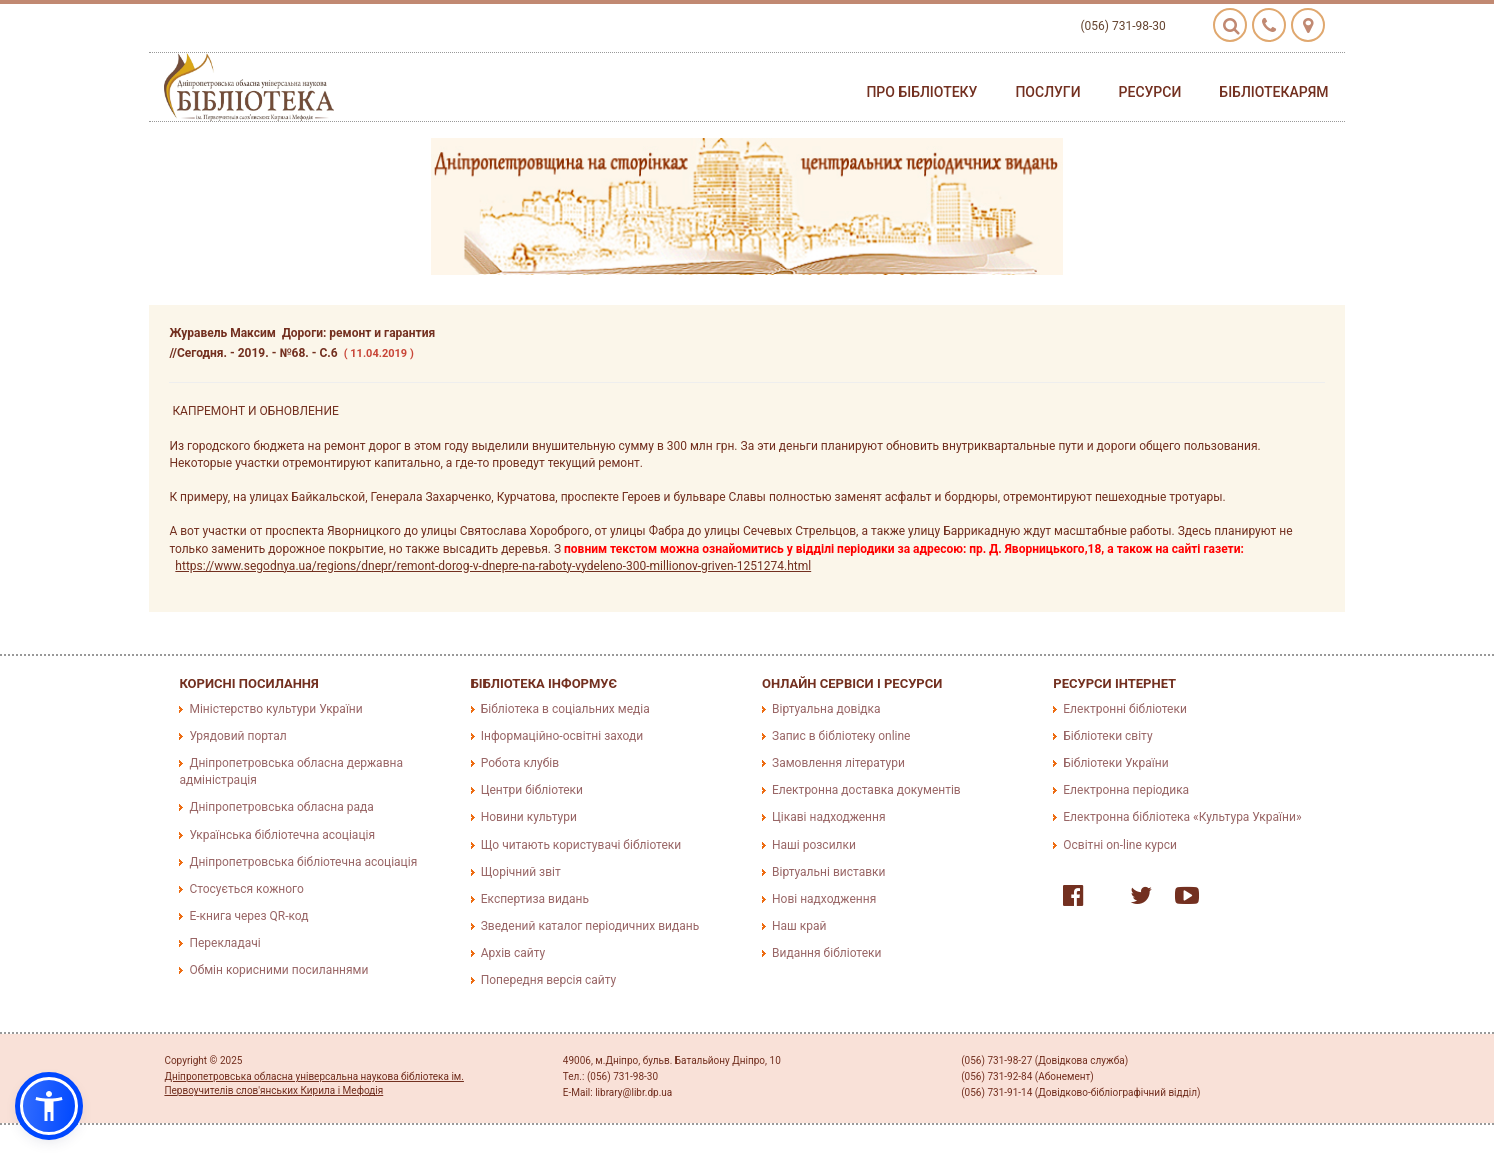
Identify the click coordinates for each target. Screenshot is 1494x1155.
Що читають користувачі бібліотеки (581, 845)
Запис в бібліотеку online (841, 736)
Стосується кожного (246, 889)
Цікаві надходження (829, 817)
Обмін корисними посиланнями (278, 970)
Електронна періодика (1126, 790)
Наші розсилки (814, 845)
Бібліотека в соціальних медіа (565, 709)
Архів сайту (513, 953)
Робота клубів (520, 763)
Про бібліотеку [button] (921, 92)
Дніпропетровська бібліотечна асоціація (303, 862)
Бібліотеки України (1115, 763)
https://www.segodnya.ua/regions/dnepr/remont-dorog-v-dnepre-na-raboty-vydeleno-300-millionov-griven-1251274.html (493, 566)
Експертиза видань (535, 899)
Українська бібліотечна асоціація (282, 835)
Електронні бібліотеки (1125, 709)
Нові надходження (824, 899)
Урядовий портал (237, 736)
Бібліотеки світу (1107, 736)
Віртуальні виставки (828, 872)
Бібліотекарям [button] (1273, 92)
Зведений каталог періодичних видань (590, 926)
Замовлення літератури (838, 763)
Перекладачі (224, 943)
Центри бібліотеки (532, 790)
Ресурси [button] (1150, 92)
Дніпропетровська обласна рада (281, 807)
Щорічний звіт (521, 872)
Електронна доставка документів (866, 790)
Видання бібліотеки (826, 953)
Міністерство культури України (275, 709)
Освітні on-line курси (1120, 845)
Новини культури (529, 817)
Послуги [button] (1047, 92)
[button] (49, 1106)
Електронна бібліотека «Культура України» (1182, 817)
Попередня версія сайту (549, 980)
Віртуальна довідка (826, 709)
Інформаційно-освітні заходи (562, 736)
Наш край (799, 926)
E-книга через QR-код (248, 916)
